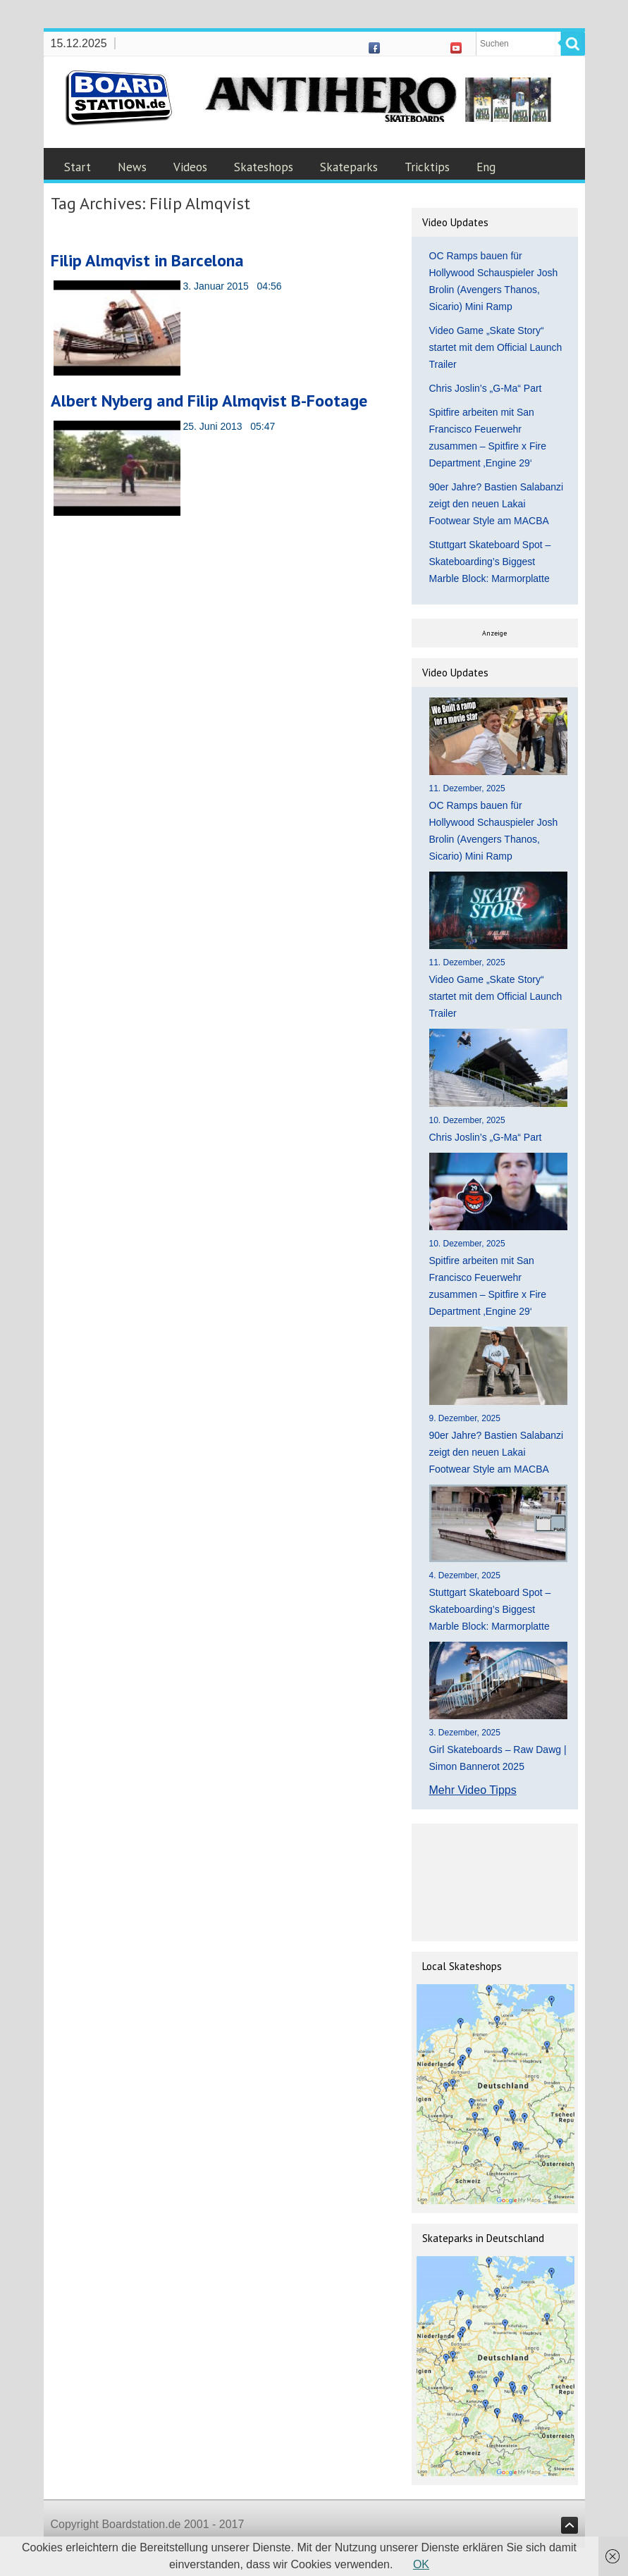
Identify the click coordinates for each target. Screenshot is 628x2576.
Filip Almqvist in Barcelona (147, 260)
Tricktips (427, 167)
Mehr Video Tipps (473, 1790)
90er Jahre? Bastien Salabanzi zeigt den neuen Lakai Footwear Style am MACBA (496, 503)
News (132, 167)
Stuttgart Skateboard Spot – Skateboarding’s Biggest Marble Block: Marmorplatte (490, 561)
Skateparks (349, 167)
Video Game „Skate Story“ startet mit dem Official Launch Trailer (495, 347)
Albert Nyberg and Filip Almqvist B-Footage (209, 400)
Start (77, 167)
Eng (485, 167)
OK (421, 2564)
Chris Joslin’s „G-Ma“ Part (485, 388)
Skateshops (263, 167)
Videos (190, 167)
